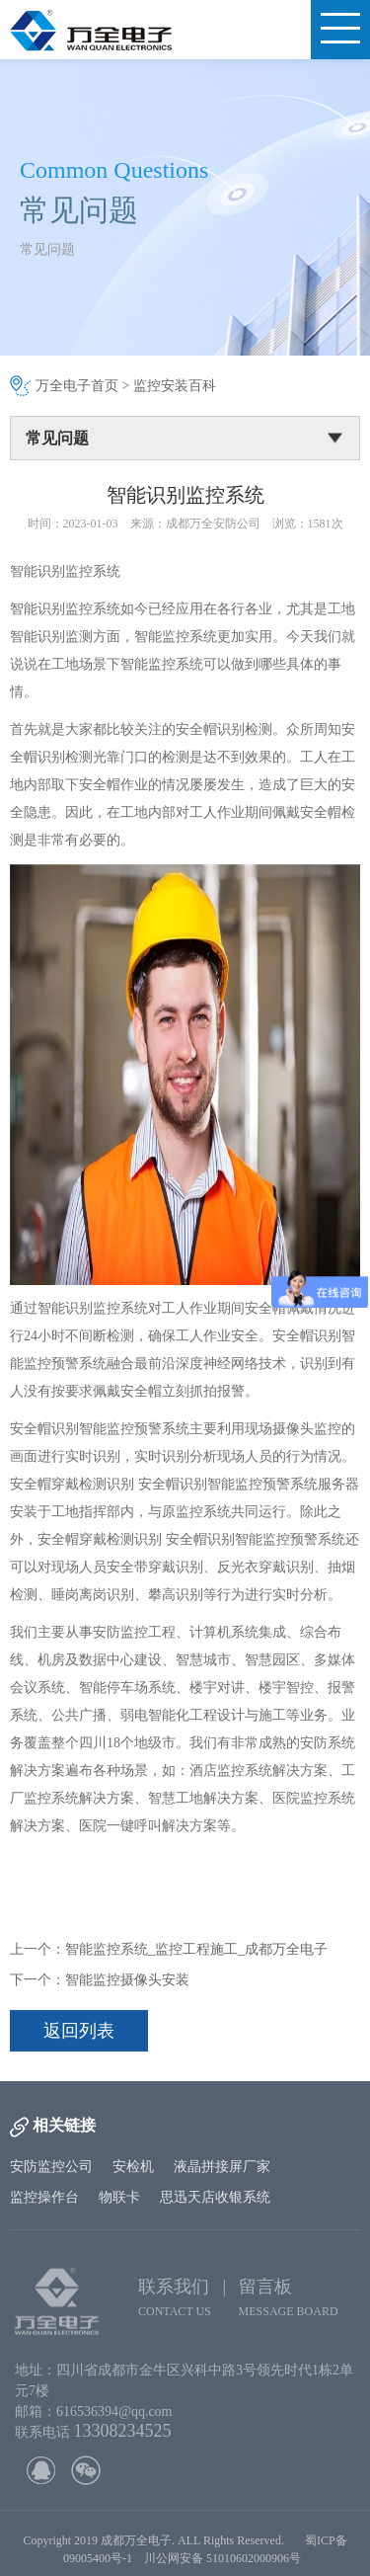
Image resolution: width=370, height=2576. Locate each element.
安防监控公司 (51, 2166)
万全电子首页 (77, 385)
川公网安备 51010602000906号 (225, 2569)
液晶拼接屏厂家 (222, 2166)
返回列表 (78, 2031)
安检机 (133, 2166)
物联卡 (119, 2197)
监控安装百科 (174, 385)
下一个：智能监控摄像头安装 (99, 1979)
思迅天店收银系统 (215, 2197)
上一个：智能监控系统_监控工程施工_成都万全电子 (169, 1949)
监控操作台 (44, 2197)
